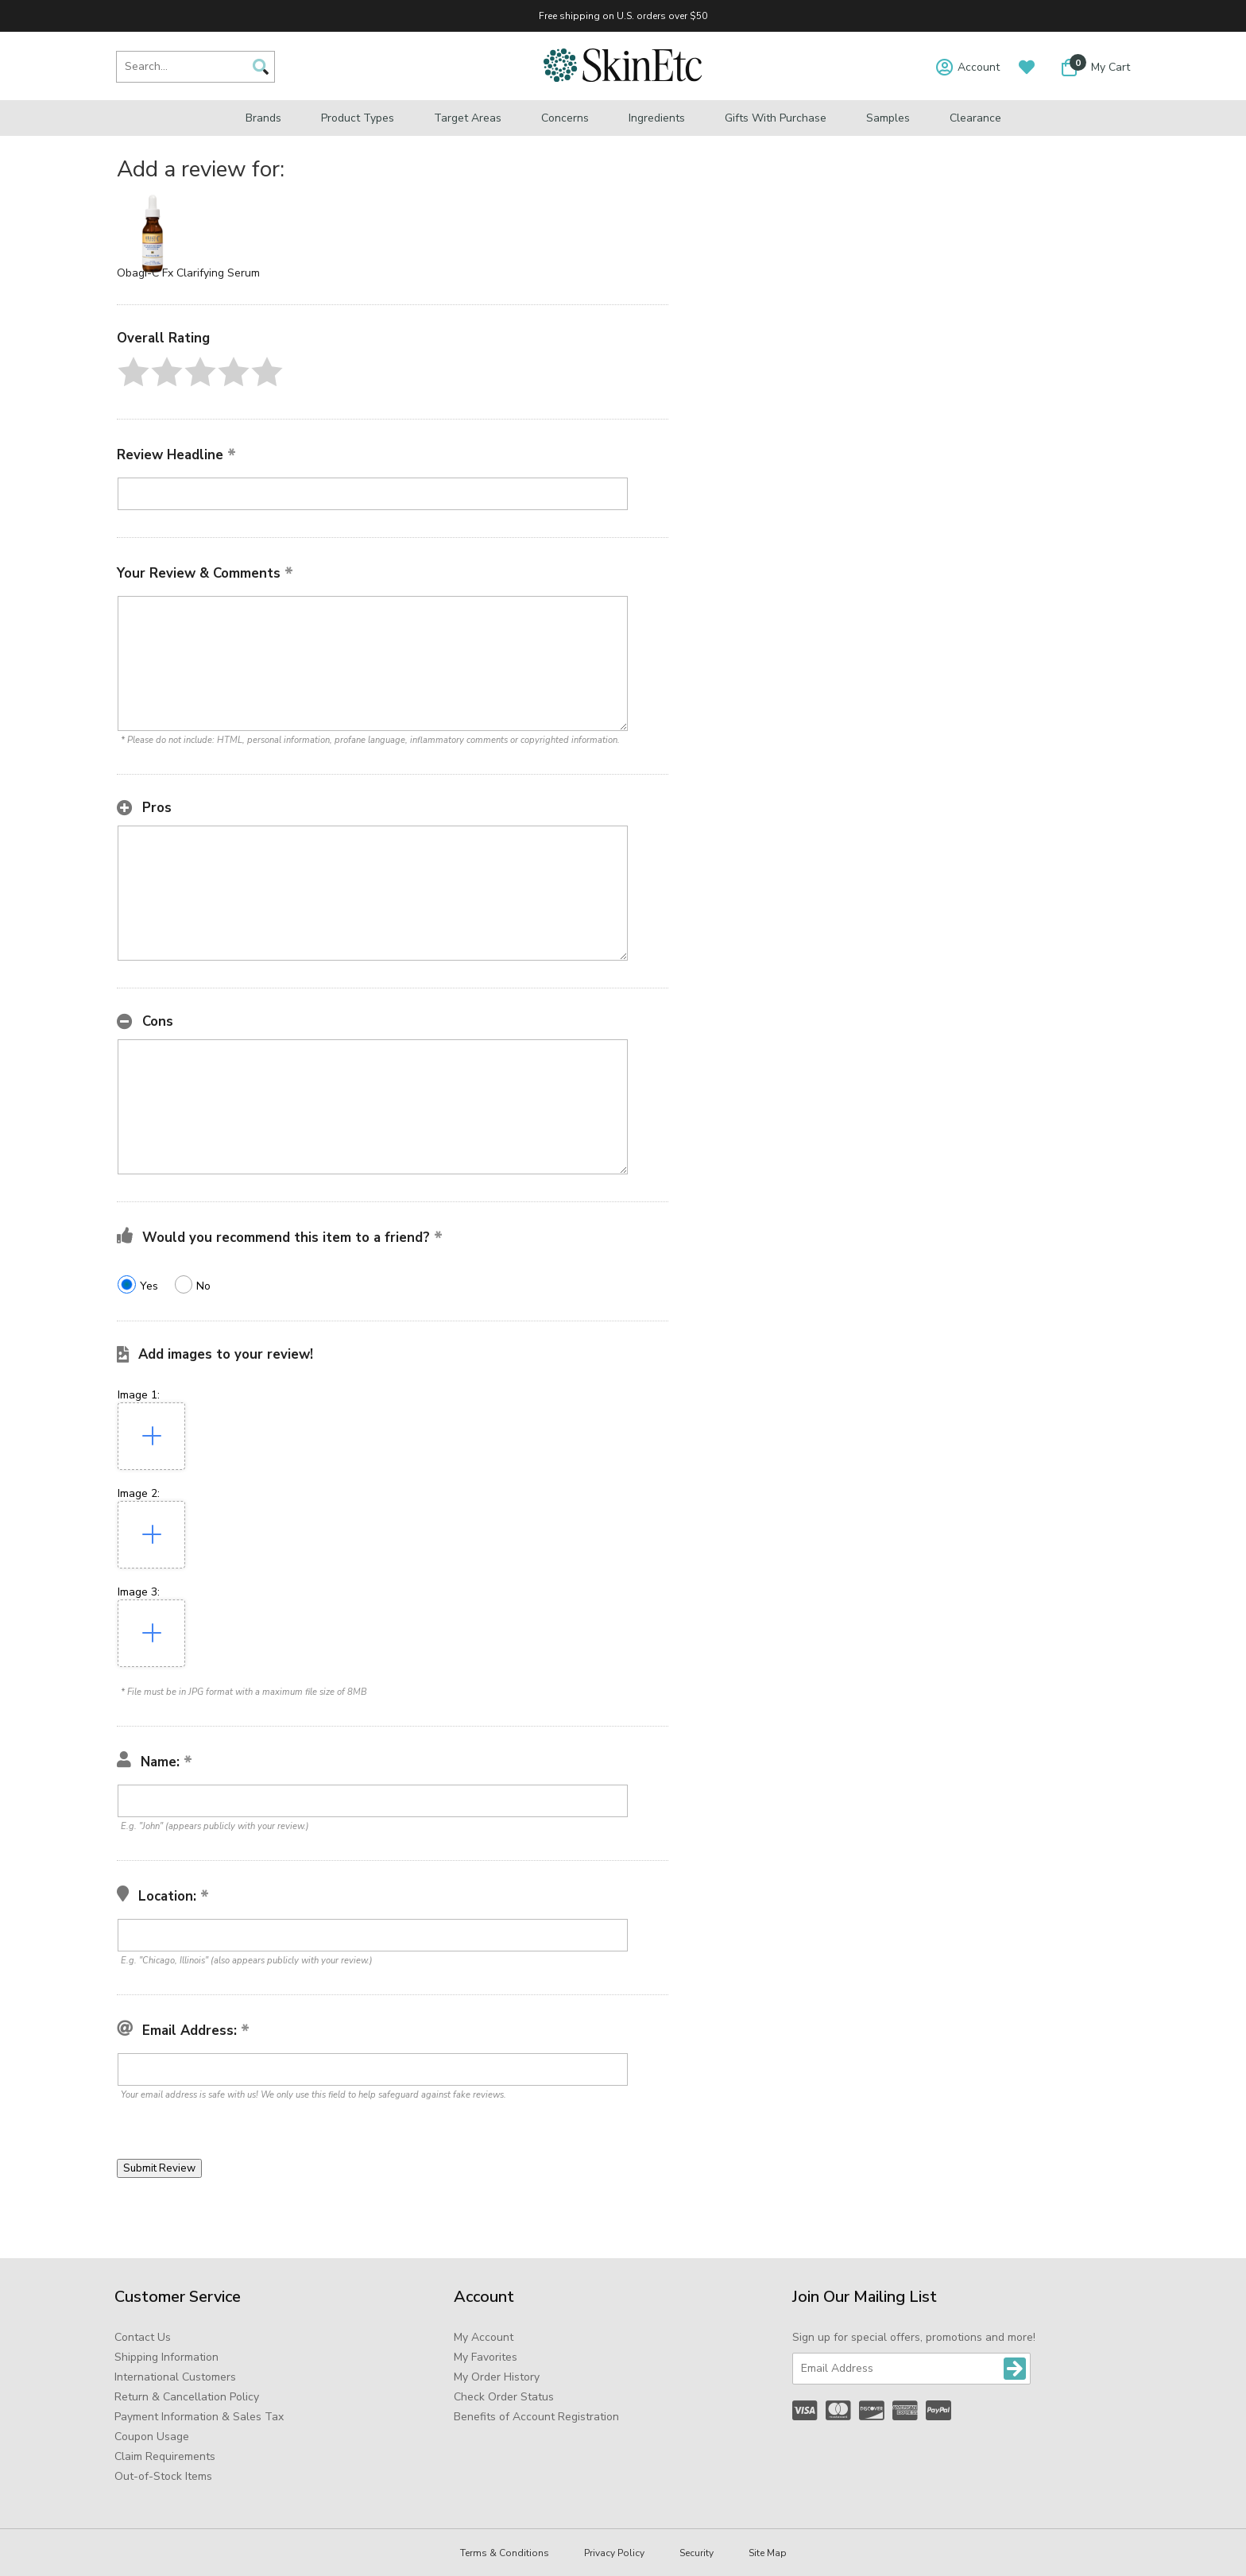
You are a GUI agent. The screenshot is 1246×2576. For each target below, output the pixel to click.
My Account (483, 2337)
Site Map (768, 2553)
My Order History (497, 2377)
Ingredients (657, 118)
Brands (263, 118)
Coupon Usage (151, 2436)
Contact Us (142, 2337)
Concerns (565, 118)
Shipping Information (166, 2357)
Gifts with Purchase (775, 118)
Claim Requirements (164, 2456)
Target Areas (467, 118)
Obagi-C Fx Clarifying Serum (188, 272)
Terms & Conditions (504, 2553)
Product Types (357, 118)
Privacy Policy (614, 2553)
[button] (133, 372)
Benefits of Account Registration (536, 2416)
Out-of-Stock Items (163, 2476)
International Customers (175, 2377)
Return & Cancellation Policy (186, 2396)
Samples (888, 118)
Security (696, 2553)
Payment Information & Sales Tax (199, 2416)
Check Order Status (504, 2396)
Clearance (975, 118)
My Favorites (485, 2357)
